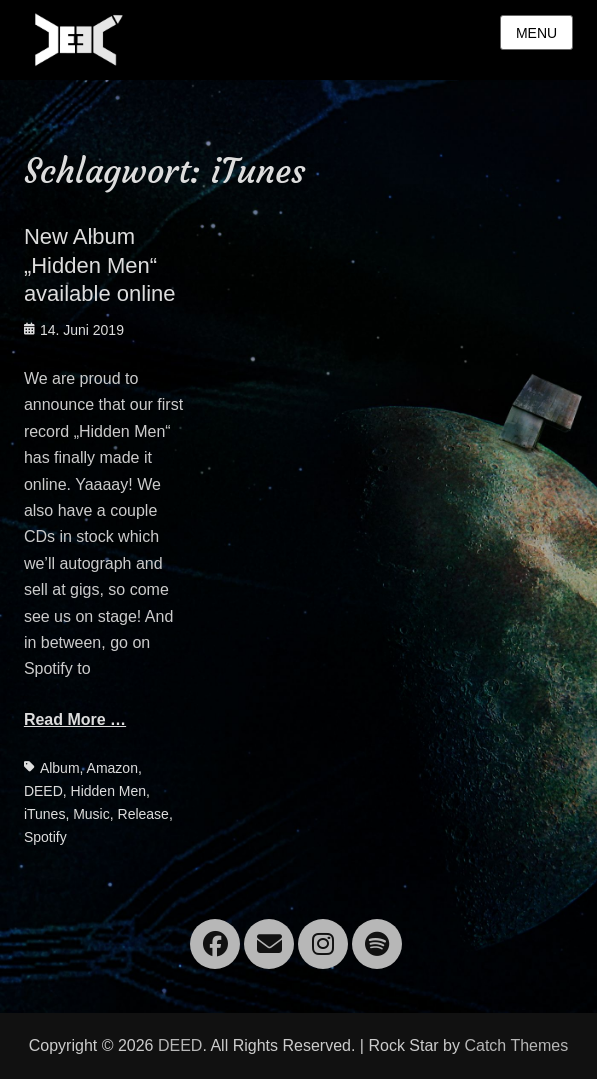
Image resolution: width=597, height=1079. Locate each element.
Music (91, 814)
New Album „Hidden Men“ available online (100, 265)
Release (143, 814)
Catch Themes (516, 1045)
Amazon (112, 768)
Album (60, 768)
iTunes (45, 814)
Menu (536, 33)
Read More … (75, 719)
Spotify (45, 837)
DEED (43, 791)
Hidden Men (109, 791)
